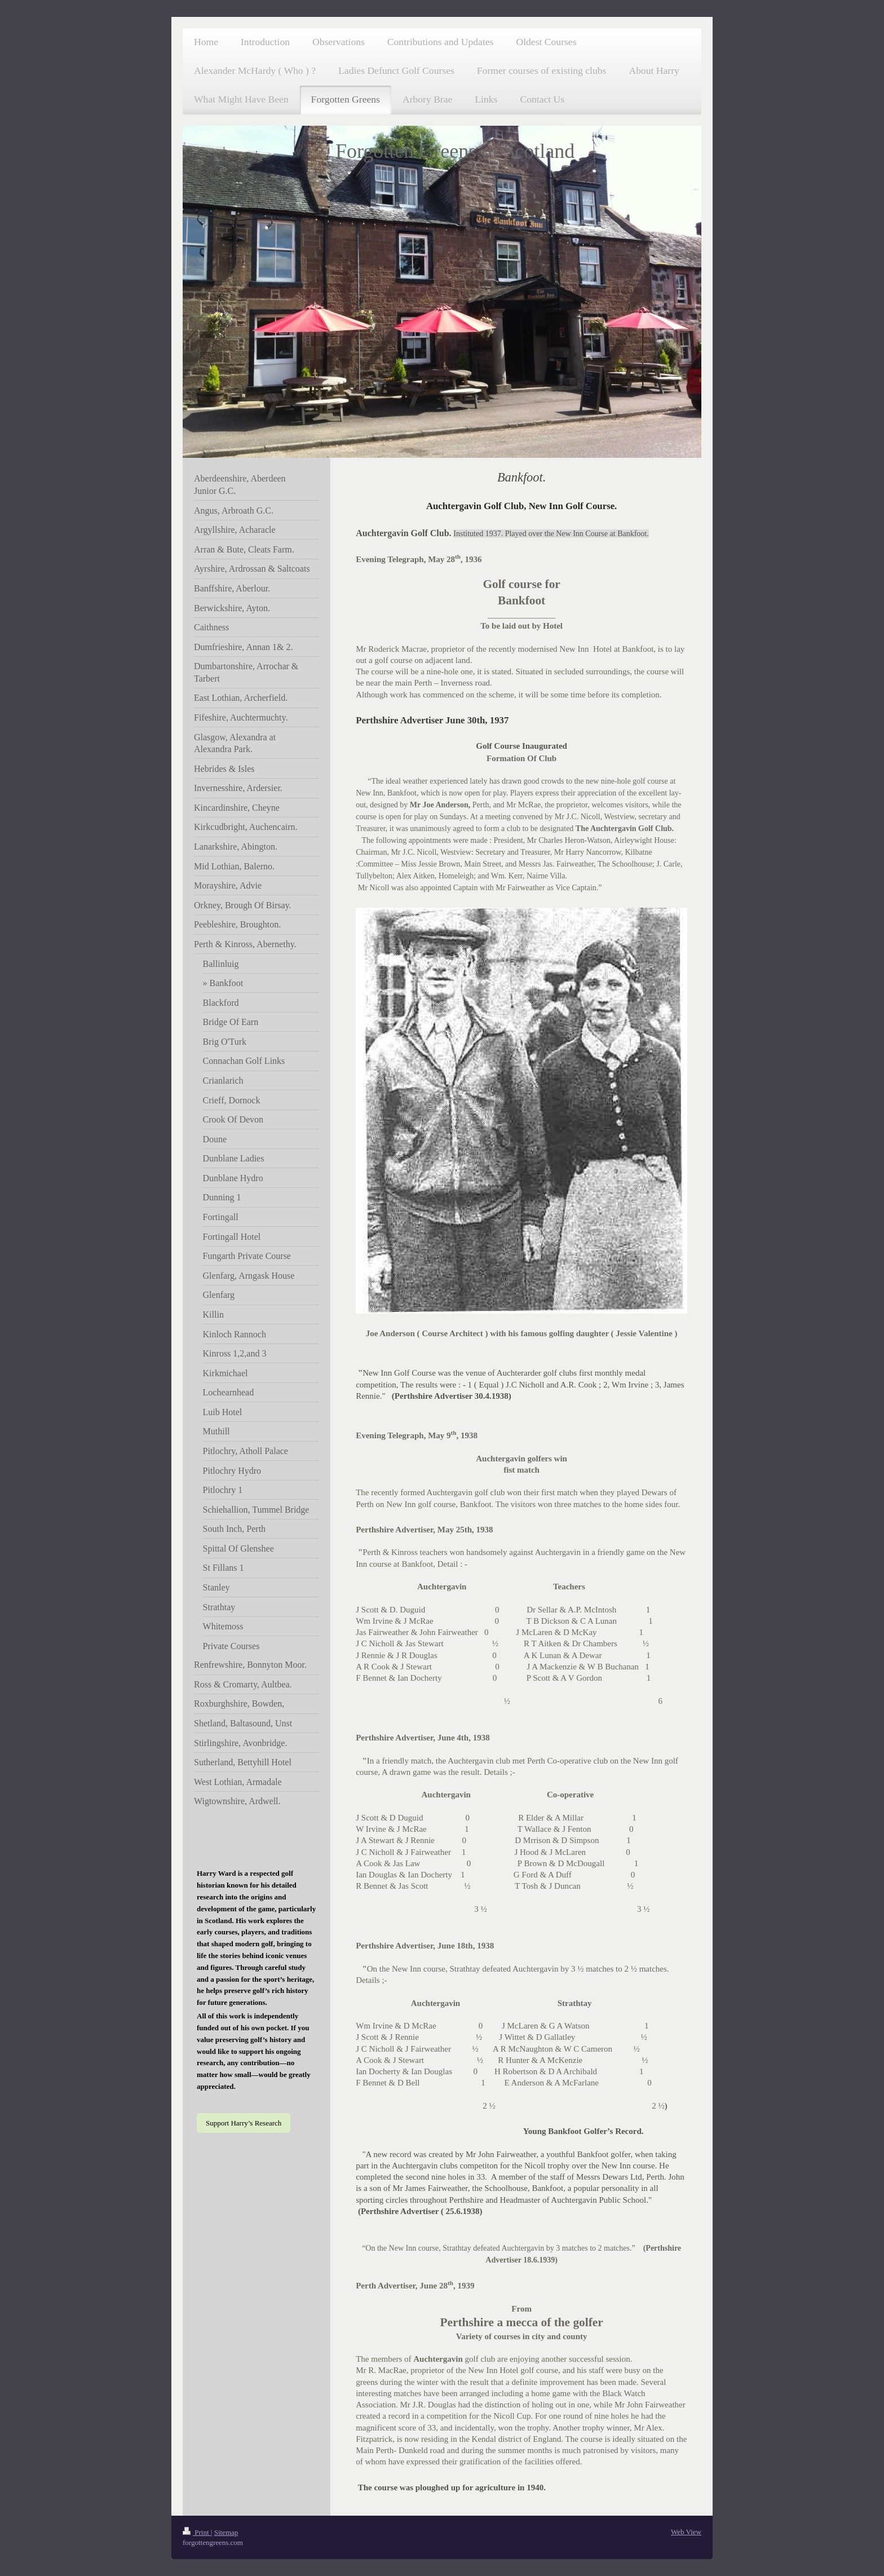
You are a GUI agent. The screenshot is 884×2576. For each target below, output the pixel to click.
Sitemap (226, 2532)
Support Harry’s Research (243, 2123)
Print (197, 2532)
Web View (686, 2532)
